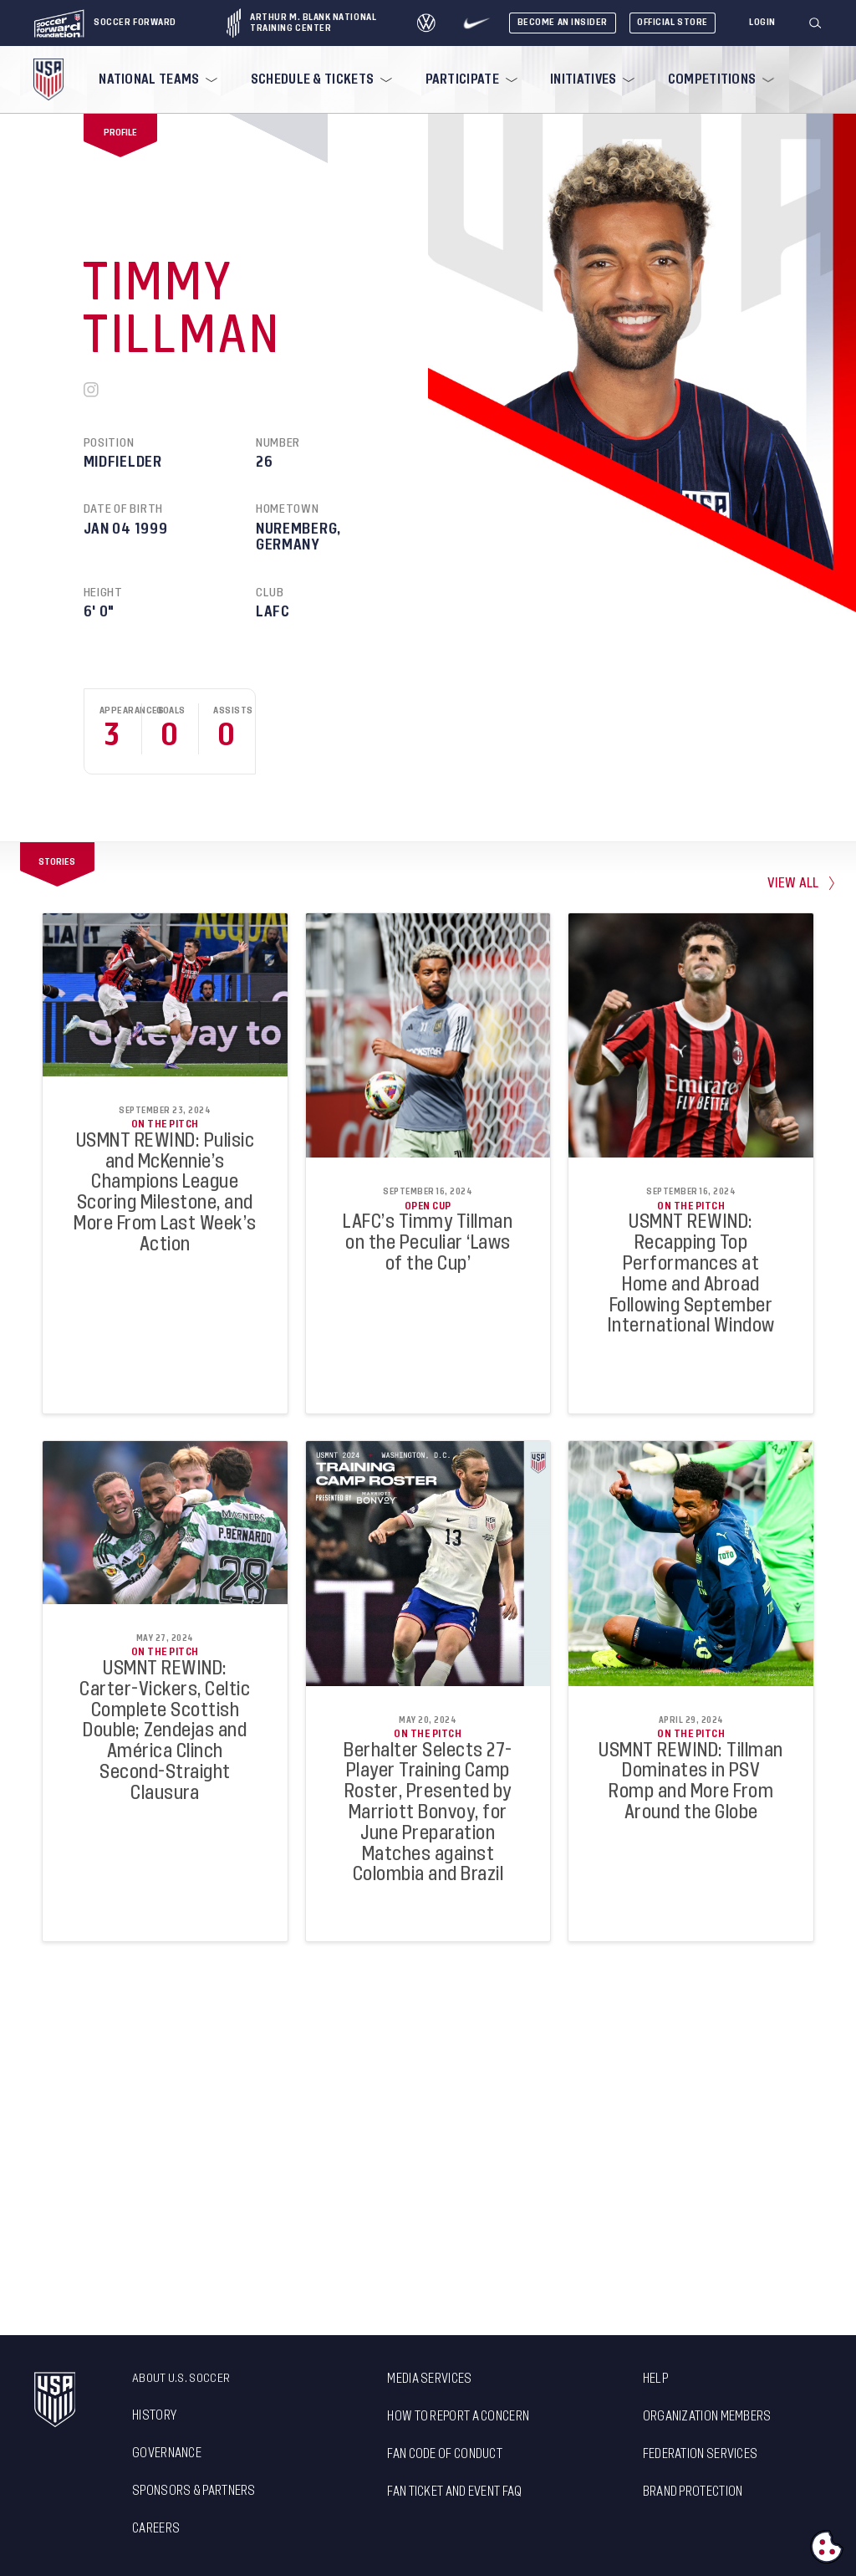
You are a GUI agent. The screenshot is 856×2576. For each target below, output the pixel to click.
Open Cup (428, 1206)
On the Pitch (165, 1124)
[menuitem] (156, 79)
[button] (822, 23)
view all (793, 883)
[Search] (816, 23)
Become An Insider (562, 22)
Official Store (672, 22)
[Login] (762, 23)
